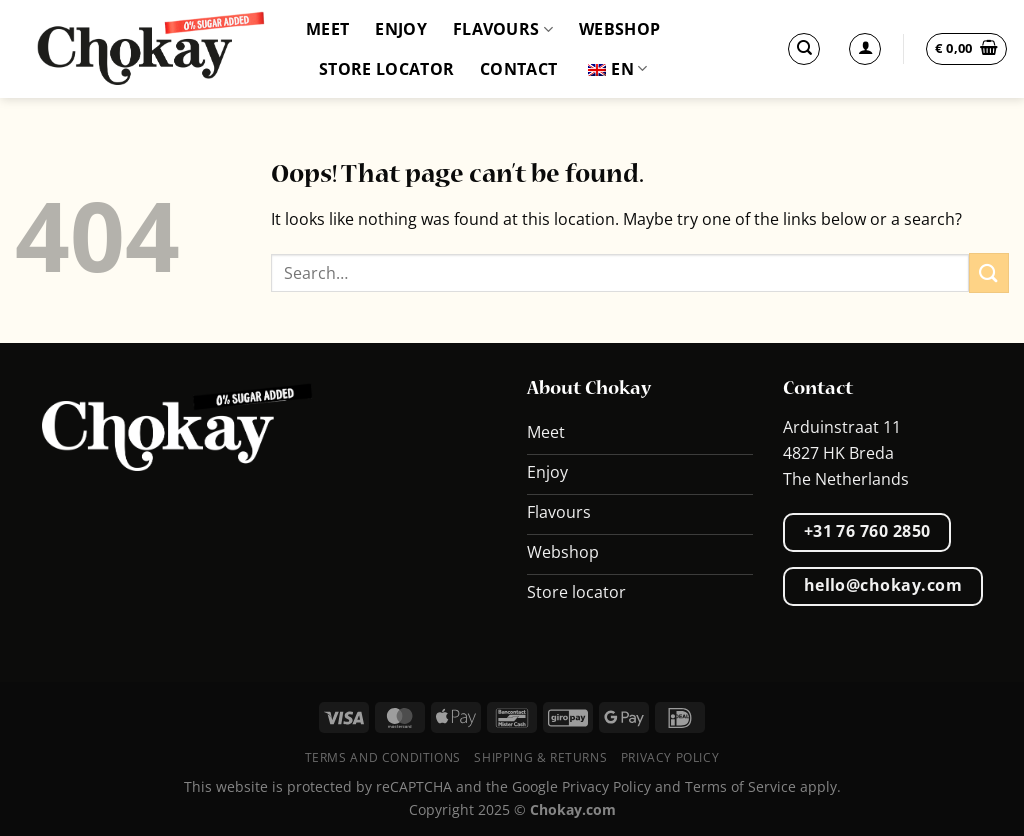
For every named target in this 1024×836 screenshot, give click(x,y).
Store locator (386, 69)
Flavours (503, 29)
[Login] (865, 49)
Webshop (619, 29)
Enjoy (401, 29)
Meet (327, 29)
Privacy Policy (670, 757)
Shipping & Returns (540, 757)
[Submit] (989, 272)
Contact (518, 69)
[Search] (804, 49)
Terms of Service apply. (763, 786)
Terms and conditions (383, 757)
